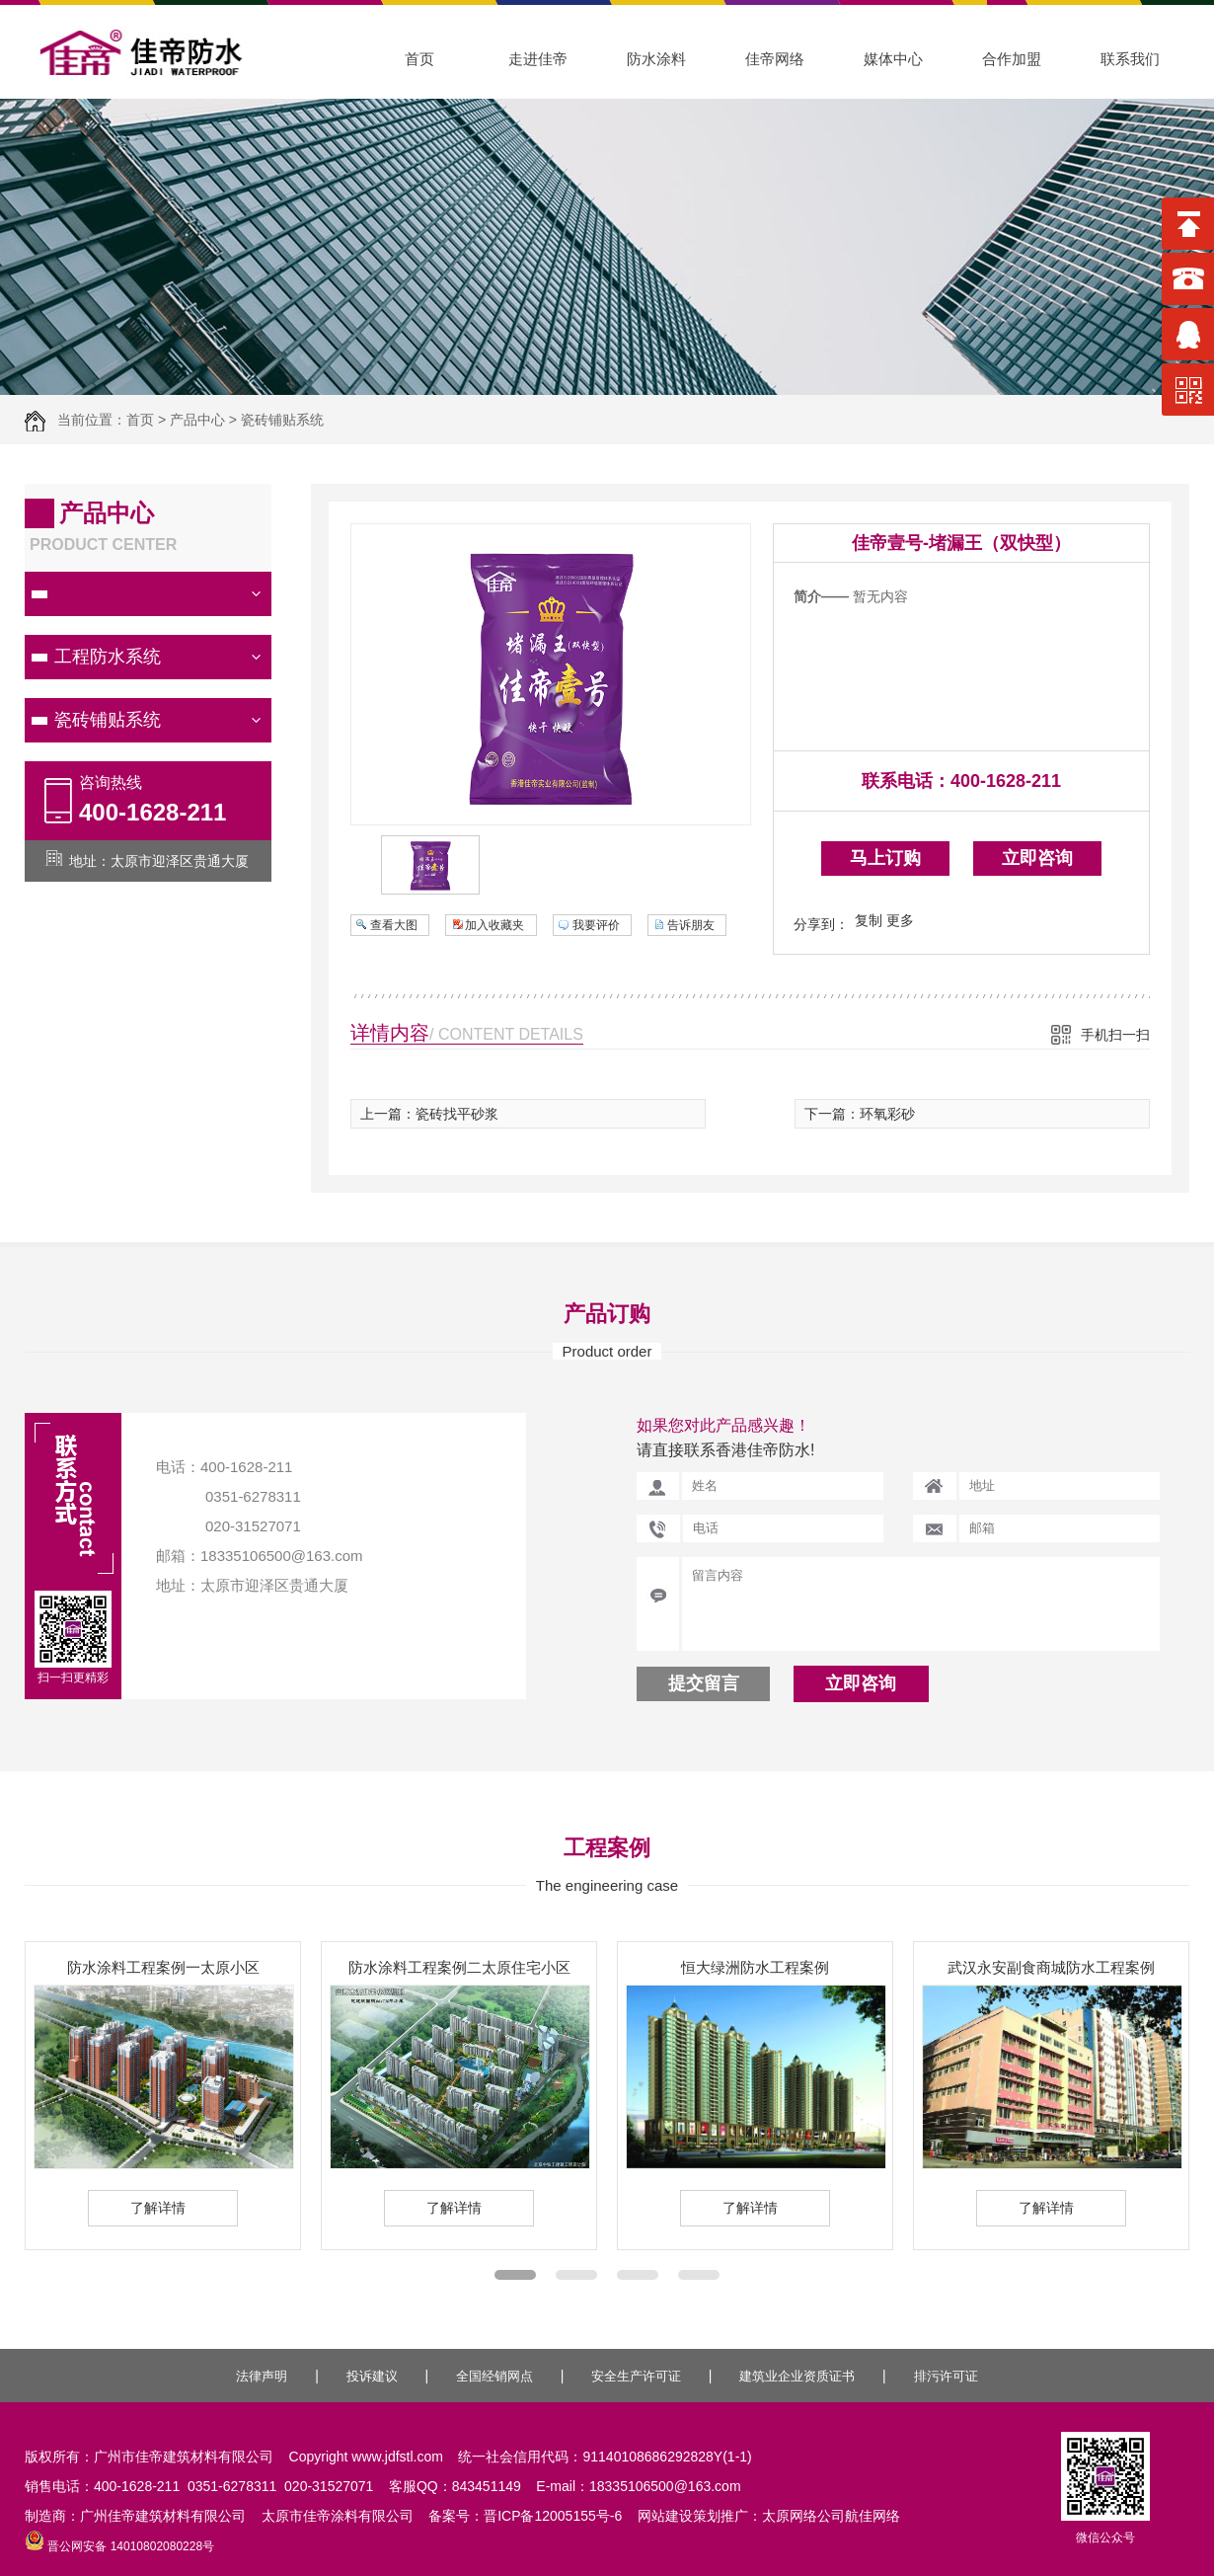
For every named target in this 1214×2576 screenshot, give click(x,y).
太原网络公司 (803, 2516)
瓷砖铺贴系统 (282, 420)
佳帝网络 (774, 58)
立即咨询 (1037, 858)
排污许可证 (946, 2376)
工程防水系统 (107, 656)
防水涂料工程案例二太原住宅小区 (459, 1967)
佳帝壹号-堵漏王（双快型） (961, 543)
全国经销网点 (494, 2376)
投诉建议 (372, 2376)
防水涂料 (656, 58)
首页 (419, 58)
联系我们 (1130, 58)
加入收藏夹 (494, 925)
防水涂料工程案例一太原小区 (163, 1967)
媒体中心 (893, 58)
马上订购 (885, 858)
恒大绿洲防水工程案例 (755, 1967)
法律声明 (261, 2376)
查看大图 (393, 925)
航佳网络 (872, 2516)
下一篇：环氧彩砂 (859, 1114)
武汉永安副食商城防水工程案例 (1051, 1967)
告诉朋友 (691, 925)
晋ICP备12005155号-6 (553, 2516)
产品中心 (197, 420)
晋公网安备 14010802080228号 (119, 2546)
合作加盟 (1011, 58)
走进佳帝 (538, 58)
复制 (868, 920)
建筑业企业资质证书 (797, 2376)
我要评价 (596, 925)
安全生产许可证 (636, 2376)
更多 (900, 920)
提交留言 (703, 1683)
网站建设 (665, 2516)
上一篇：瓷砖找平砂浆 (429, 1114)
